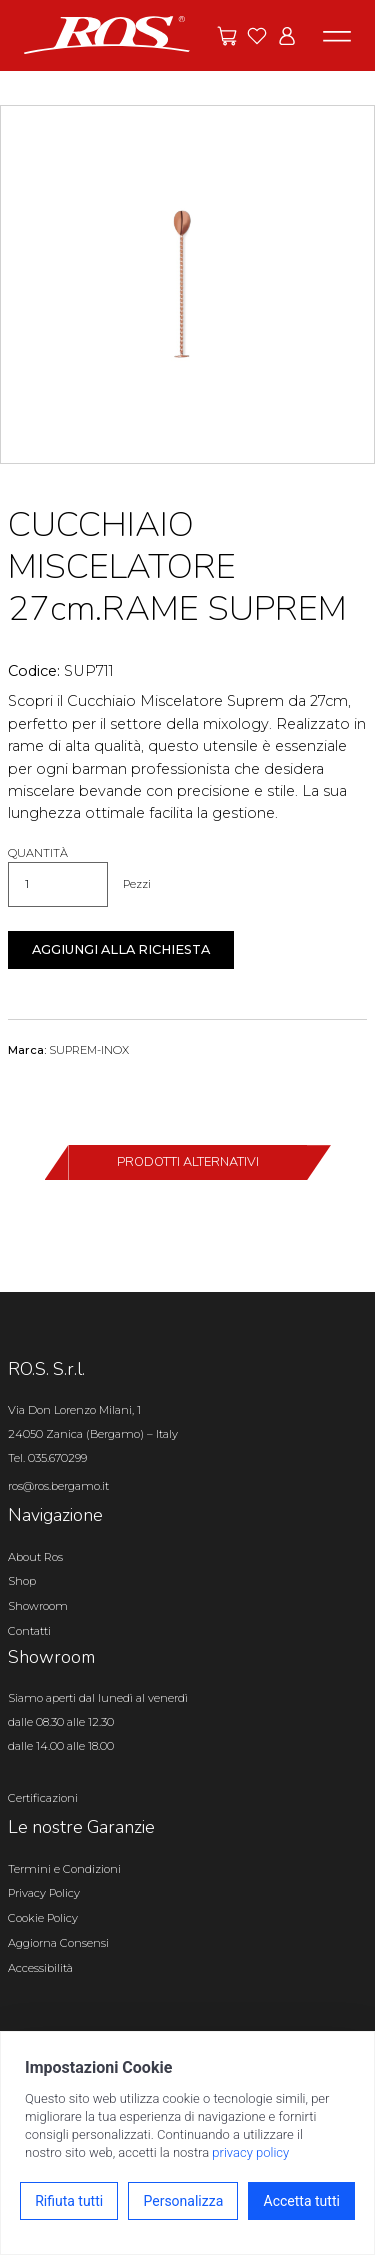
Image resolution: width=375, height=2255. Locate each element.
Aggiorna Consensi (58, 1943)
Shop (22, 1581)
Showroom (38, 1606)
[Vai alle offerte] (227, 36)
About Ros (35, 1557)
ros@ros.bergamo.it (58, 1486)
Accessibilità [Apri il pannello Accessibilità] (40, 1968)
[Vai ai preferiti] (257, 36)
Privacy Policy (44, 1893)
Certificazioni (43, 1798)
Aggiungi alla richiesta (121, 949)
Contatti (29, 1631)
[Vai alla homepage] (107, 34)
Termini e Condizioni (64, 1869)
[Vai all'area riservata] (287, 36)
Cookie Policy (43, 1918)
